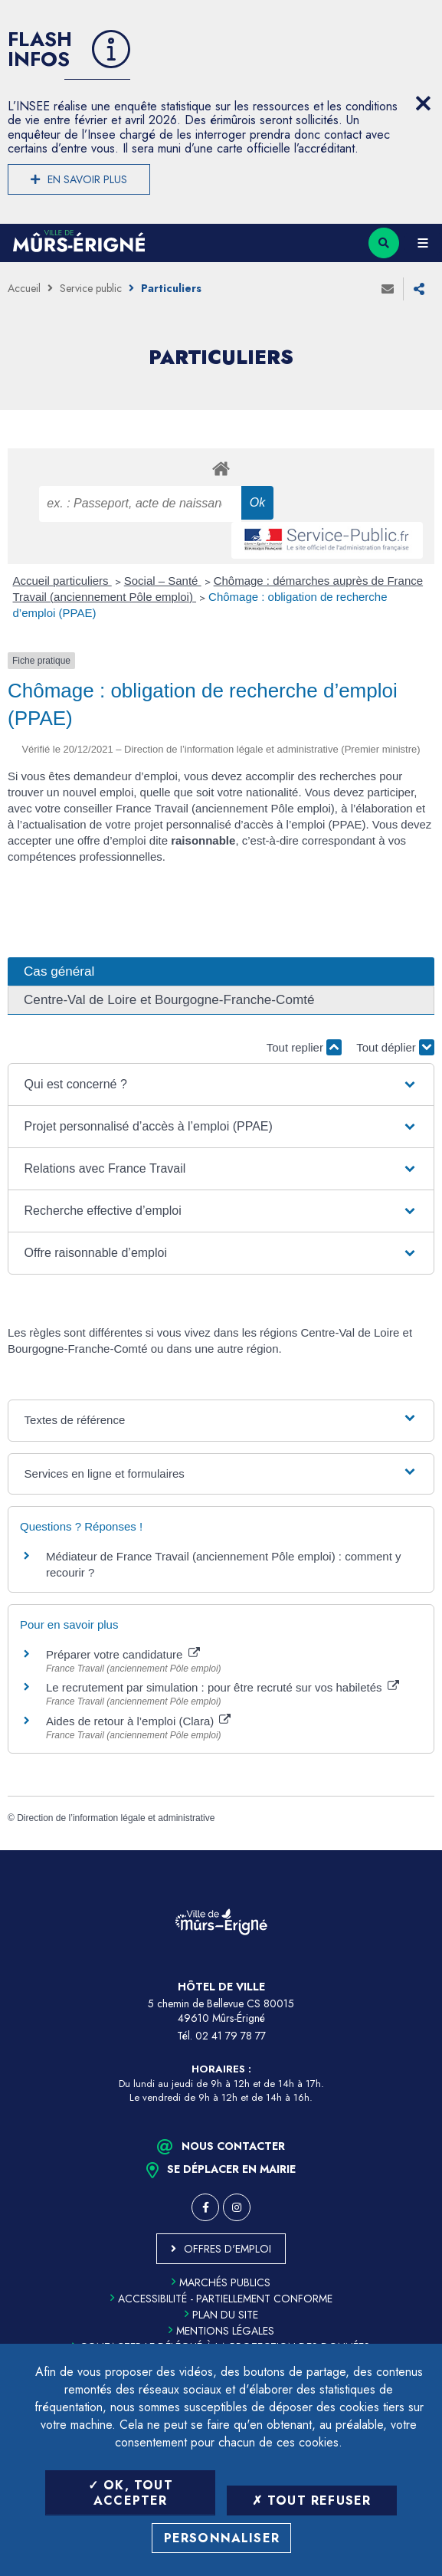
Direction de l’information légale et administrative (115, 1818)
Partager (419, 288)
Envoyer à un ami (387, 288)
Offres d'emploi (227, 2248)
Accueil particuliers (62, 580)
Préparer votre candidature (123, 1654)
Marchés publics (221, 2282)
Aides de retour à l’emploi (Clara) (138, 1721)
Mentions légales (221, 2331)
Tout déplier (395, 1047)
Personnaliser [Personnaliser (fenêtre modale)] (222, 2538)
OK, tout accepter (130, 2492)
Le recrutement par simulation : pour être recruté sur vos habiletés (222, 1687)
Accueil (24, 288)
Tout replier (304, 1047)
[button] (221, 1084)
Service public (91, 288)
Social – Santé (162, 580)
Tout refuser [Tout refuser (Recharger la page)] (312, 2500)
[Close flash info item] (422, 103)
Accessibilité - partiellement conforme (221, 2298)
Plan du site (221, 2315)
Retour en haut (419, 1850)
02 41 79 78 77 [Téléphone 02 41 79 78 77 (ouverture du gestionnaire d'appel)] (230, 2035)
